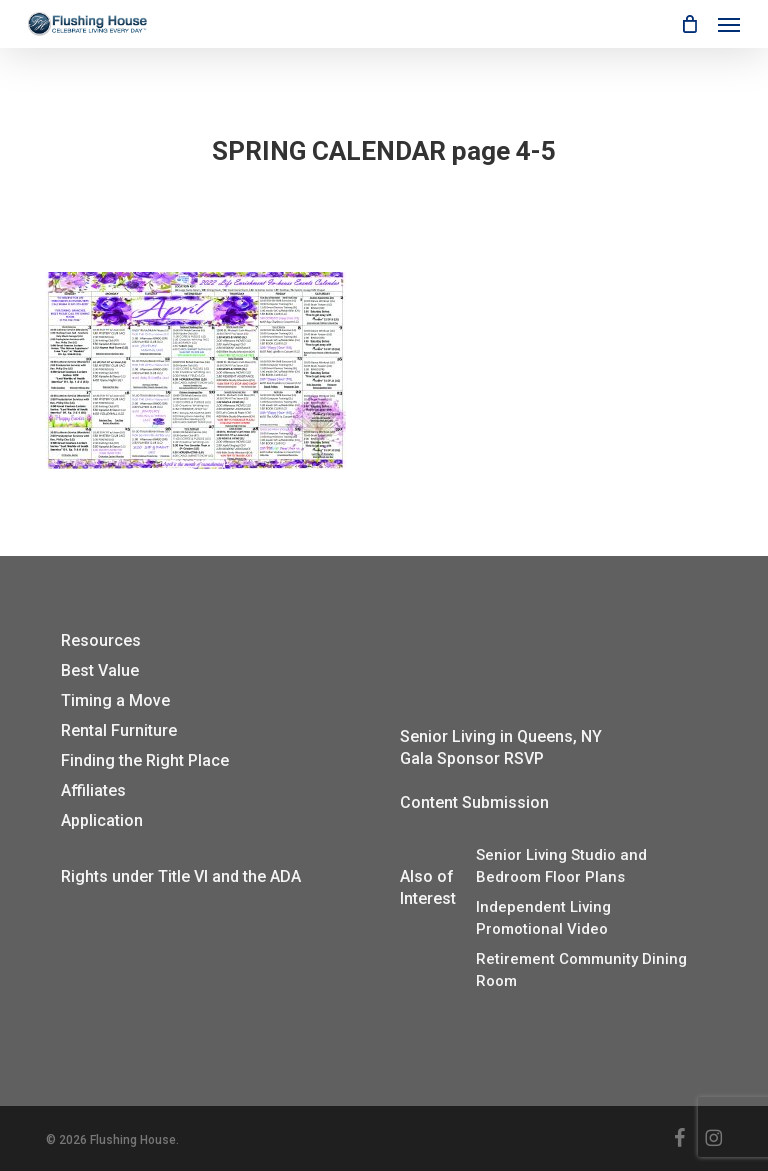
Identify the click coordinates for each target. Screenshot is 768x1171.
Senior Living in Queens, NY (501, 736)
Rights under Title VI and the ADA (181, 876)
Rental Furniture (119, 730)
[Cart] (689, 24)
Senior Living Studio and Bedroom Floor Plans (561, 866)
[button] (729, 24)
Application (102, 820)
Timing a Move (115, 700)
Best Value (100, 670)
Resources (101, 640)
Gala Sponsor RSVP (472, 758)
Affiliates (93, 790)
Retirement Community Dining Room (581, 970)
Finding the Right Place (145, 760)
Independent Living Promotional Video (543, 918)
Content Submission (474, 802)
